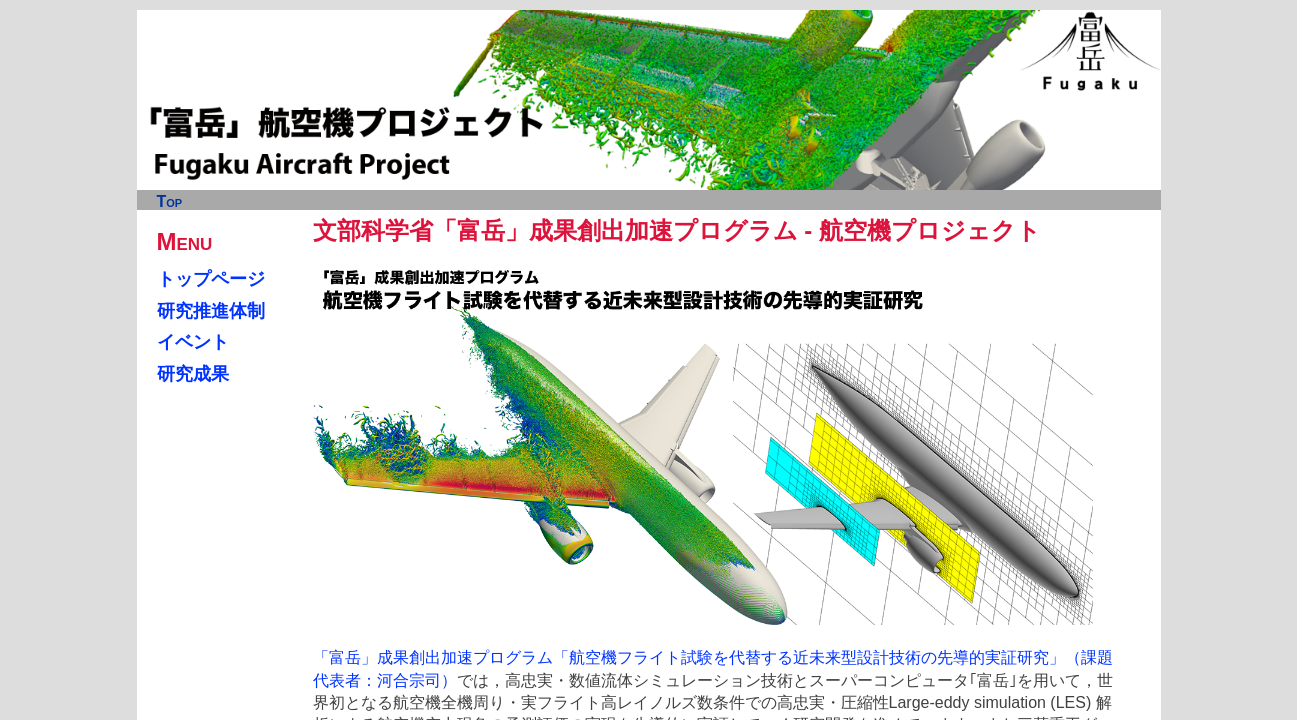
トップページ (211, 279)
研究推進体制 (211, 311)
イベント (193, 342)
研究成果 (193, 374)
